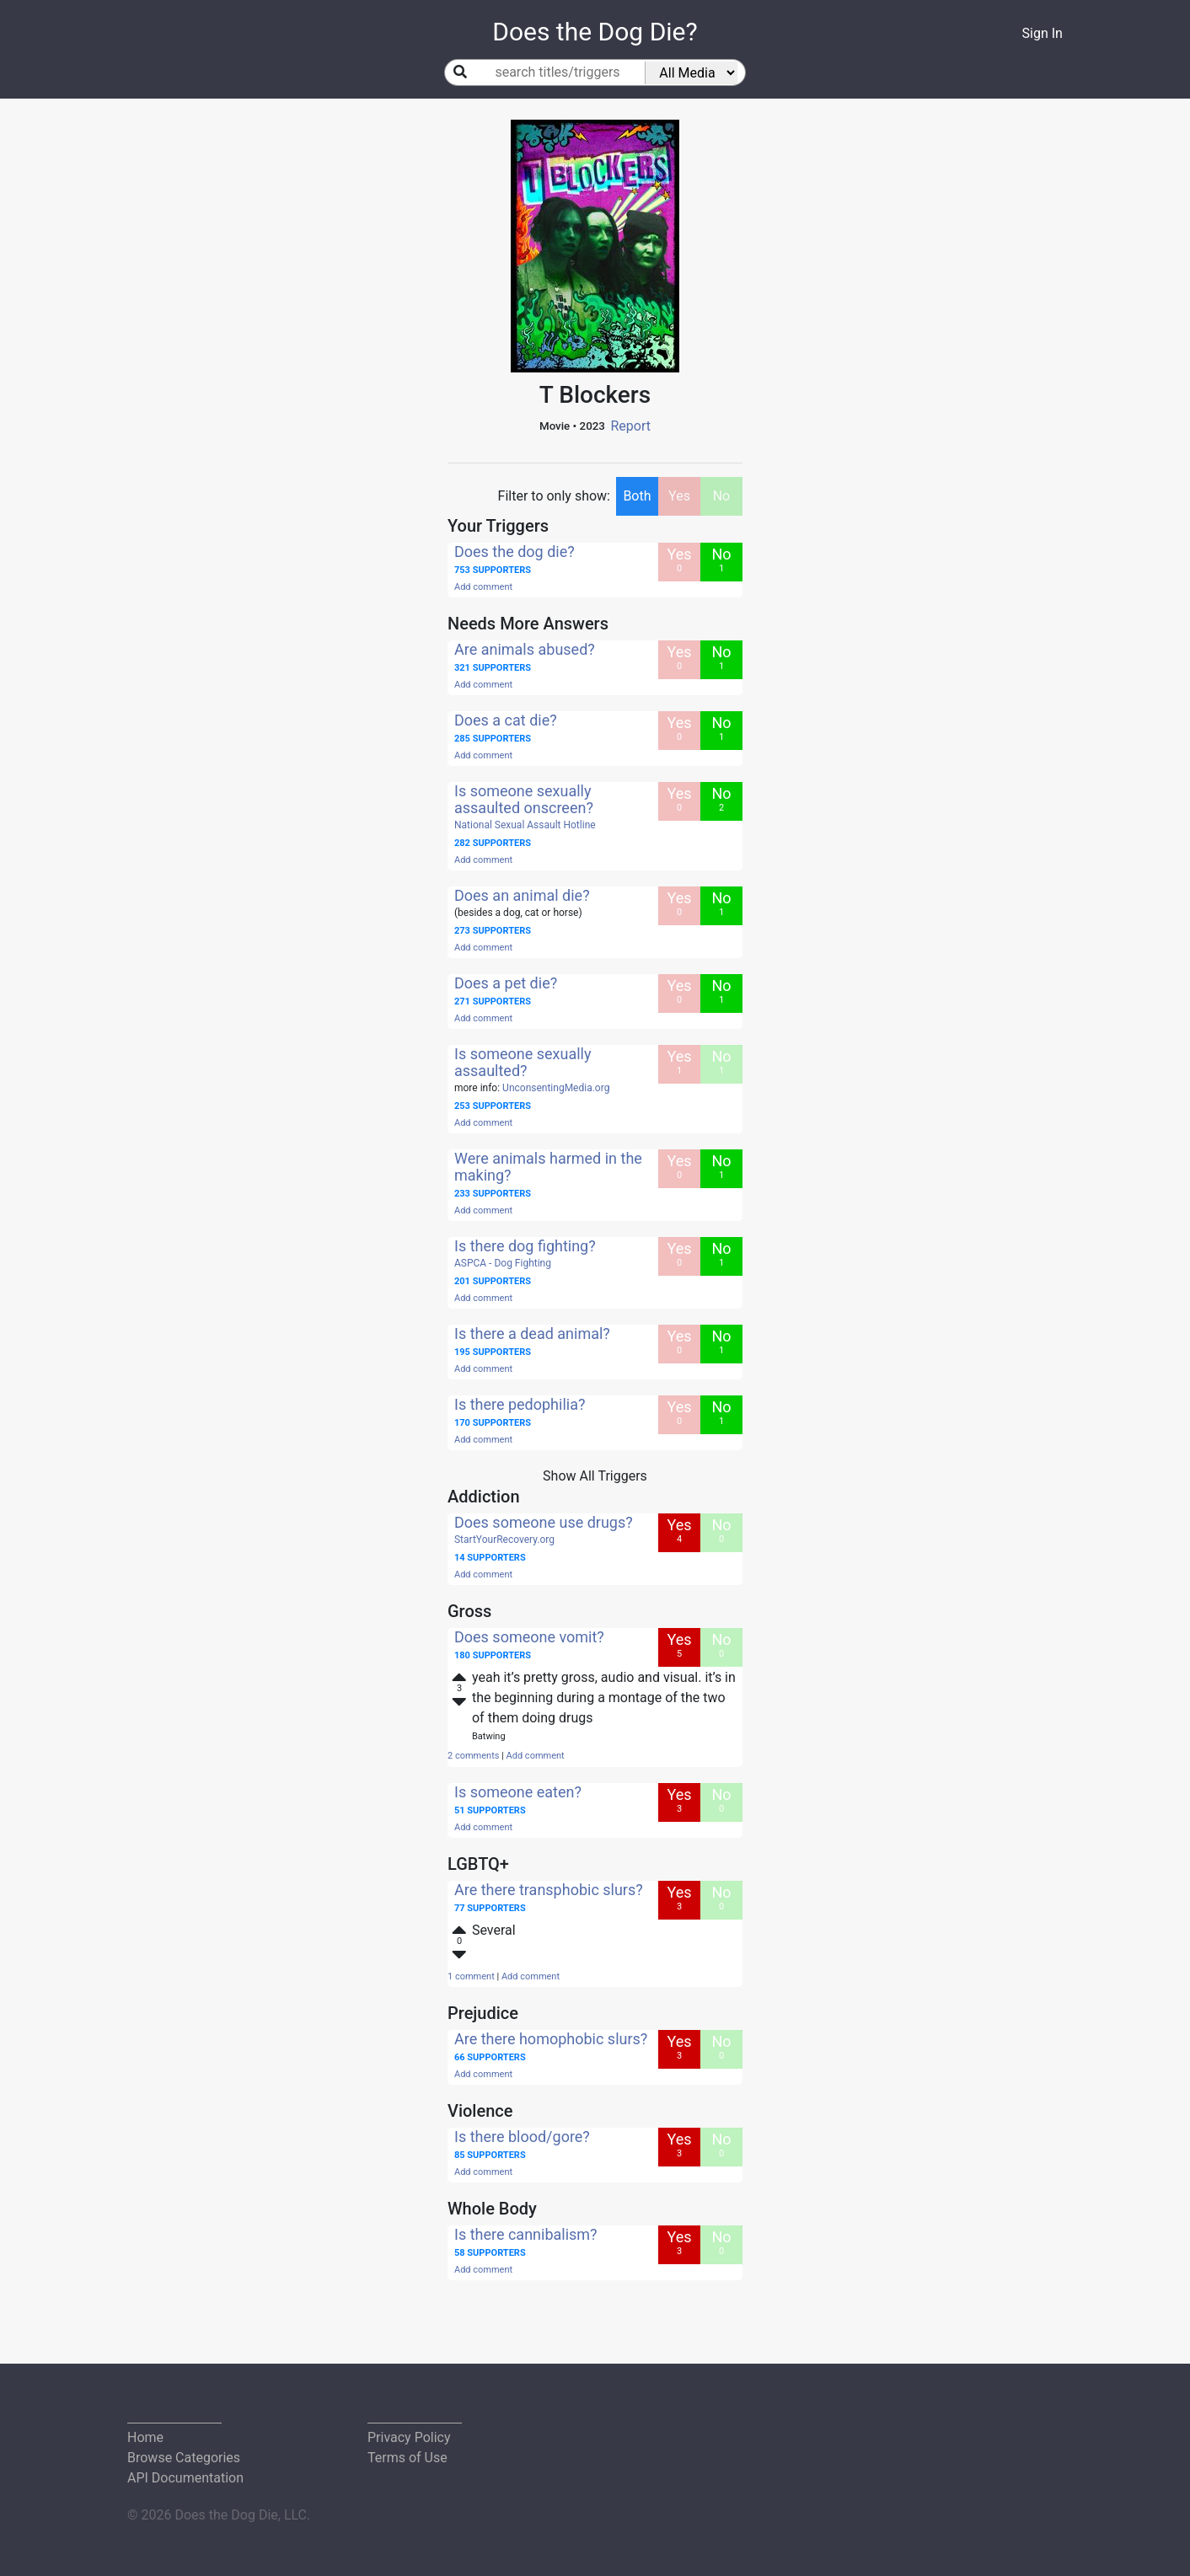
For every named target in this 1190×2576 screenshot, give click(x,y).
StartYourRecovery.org (504, 1539)
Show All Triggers (595, 1476)
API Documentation (185, 2478)
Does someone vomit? (529, 1637)
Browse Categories (183, 2458)
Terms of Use (407, 2458)
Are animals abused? (524, 649)
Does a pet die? (505, 983)
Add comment (483, 586)
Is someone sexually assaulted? (523, 1062)
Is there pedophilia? (519, 1404)
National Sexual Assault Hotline (525, 825)
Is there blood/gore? (522, 2136)
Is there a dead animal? (532, 1333)
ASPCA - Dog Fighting (502, 1263)
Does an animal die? (522, 895)
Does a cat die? (505, 720)
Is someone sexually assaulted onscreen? (523, 799)
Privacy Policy (409, 2437)
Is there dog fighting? (525, 1246)
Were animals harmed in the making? (548, 1166)
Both (637, 496)
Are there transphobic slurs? (548, 1890)
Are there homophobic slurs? (550, 2039)
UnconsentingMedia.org (555, 1088)
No (722, 496)
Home (145, 2437)
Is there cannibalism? (526, 2234)
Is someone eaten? (518, 1792)
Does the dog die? (514, 551)
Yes (679, 496)
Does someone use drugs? (543, 1522)
